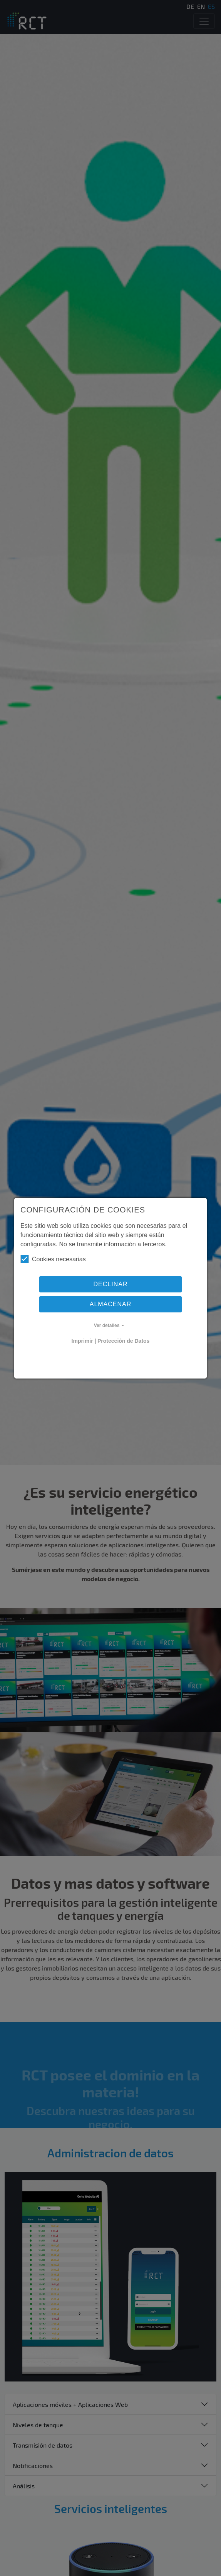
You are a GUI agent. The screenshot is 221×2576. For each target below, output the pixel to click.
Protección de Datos (123, 1341)
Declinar (111, 1284)
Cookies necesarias (53, 1259)
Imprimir (82, 1341)
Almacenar (111, 1304)
